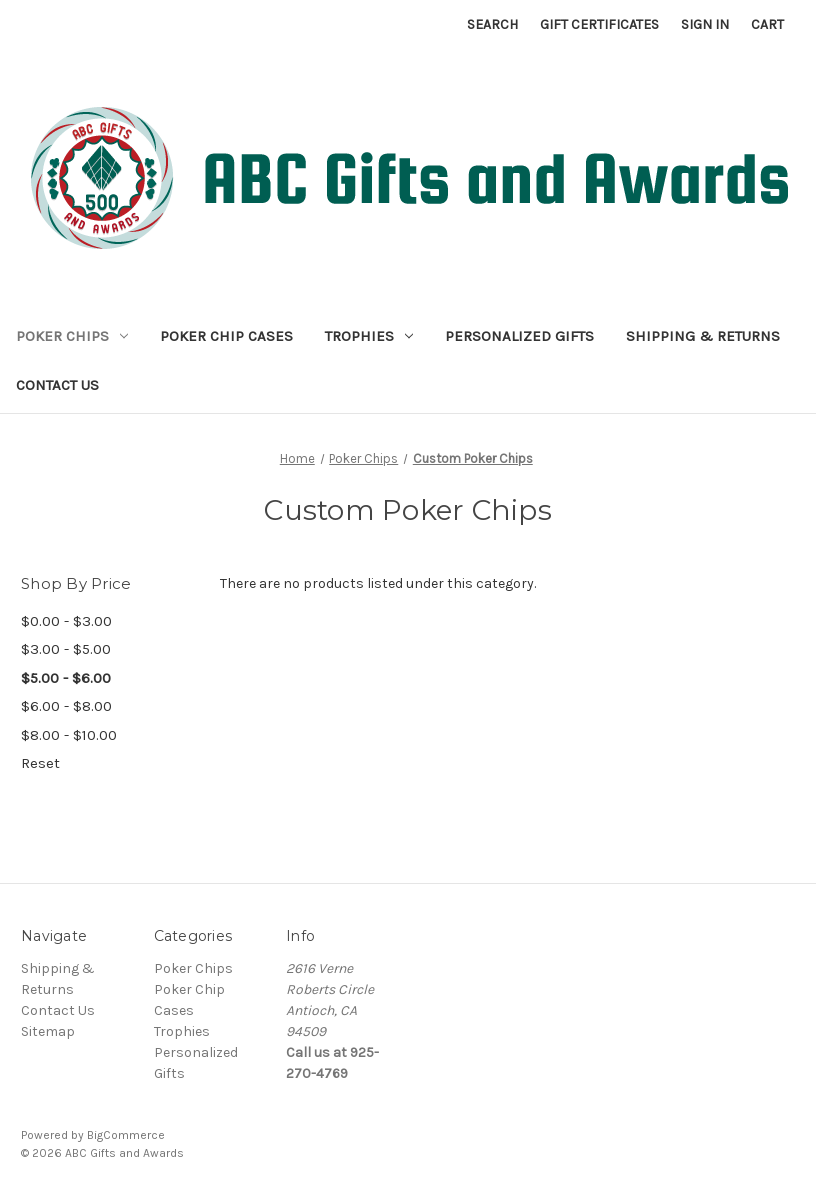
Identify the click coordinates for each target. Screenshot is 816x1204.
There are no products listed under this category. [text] (378, 583)
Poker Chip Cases (226, 336)
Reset (40, 763)
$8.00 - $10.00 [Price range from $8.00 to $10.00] (69, 735)
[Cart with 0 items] (767, 24)
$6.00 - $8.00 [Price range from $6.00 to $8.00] (66, 706)
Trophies (369, 336)
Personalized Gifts (519, 336)
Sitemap (48, 1031)
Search (492, 24)
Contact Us (57, 385)
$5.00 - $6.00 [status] (66, 678)
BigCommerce (126, 1135)
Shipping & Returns (703, 336)
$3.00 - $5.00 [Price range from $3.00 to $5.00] (66, 649)
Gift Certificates (599, 24)
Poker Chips (72, 336)
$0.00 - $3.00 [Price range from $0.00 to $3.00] (66, 621)
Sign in (705, 24)
